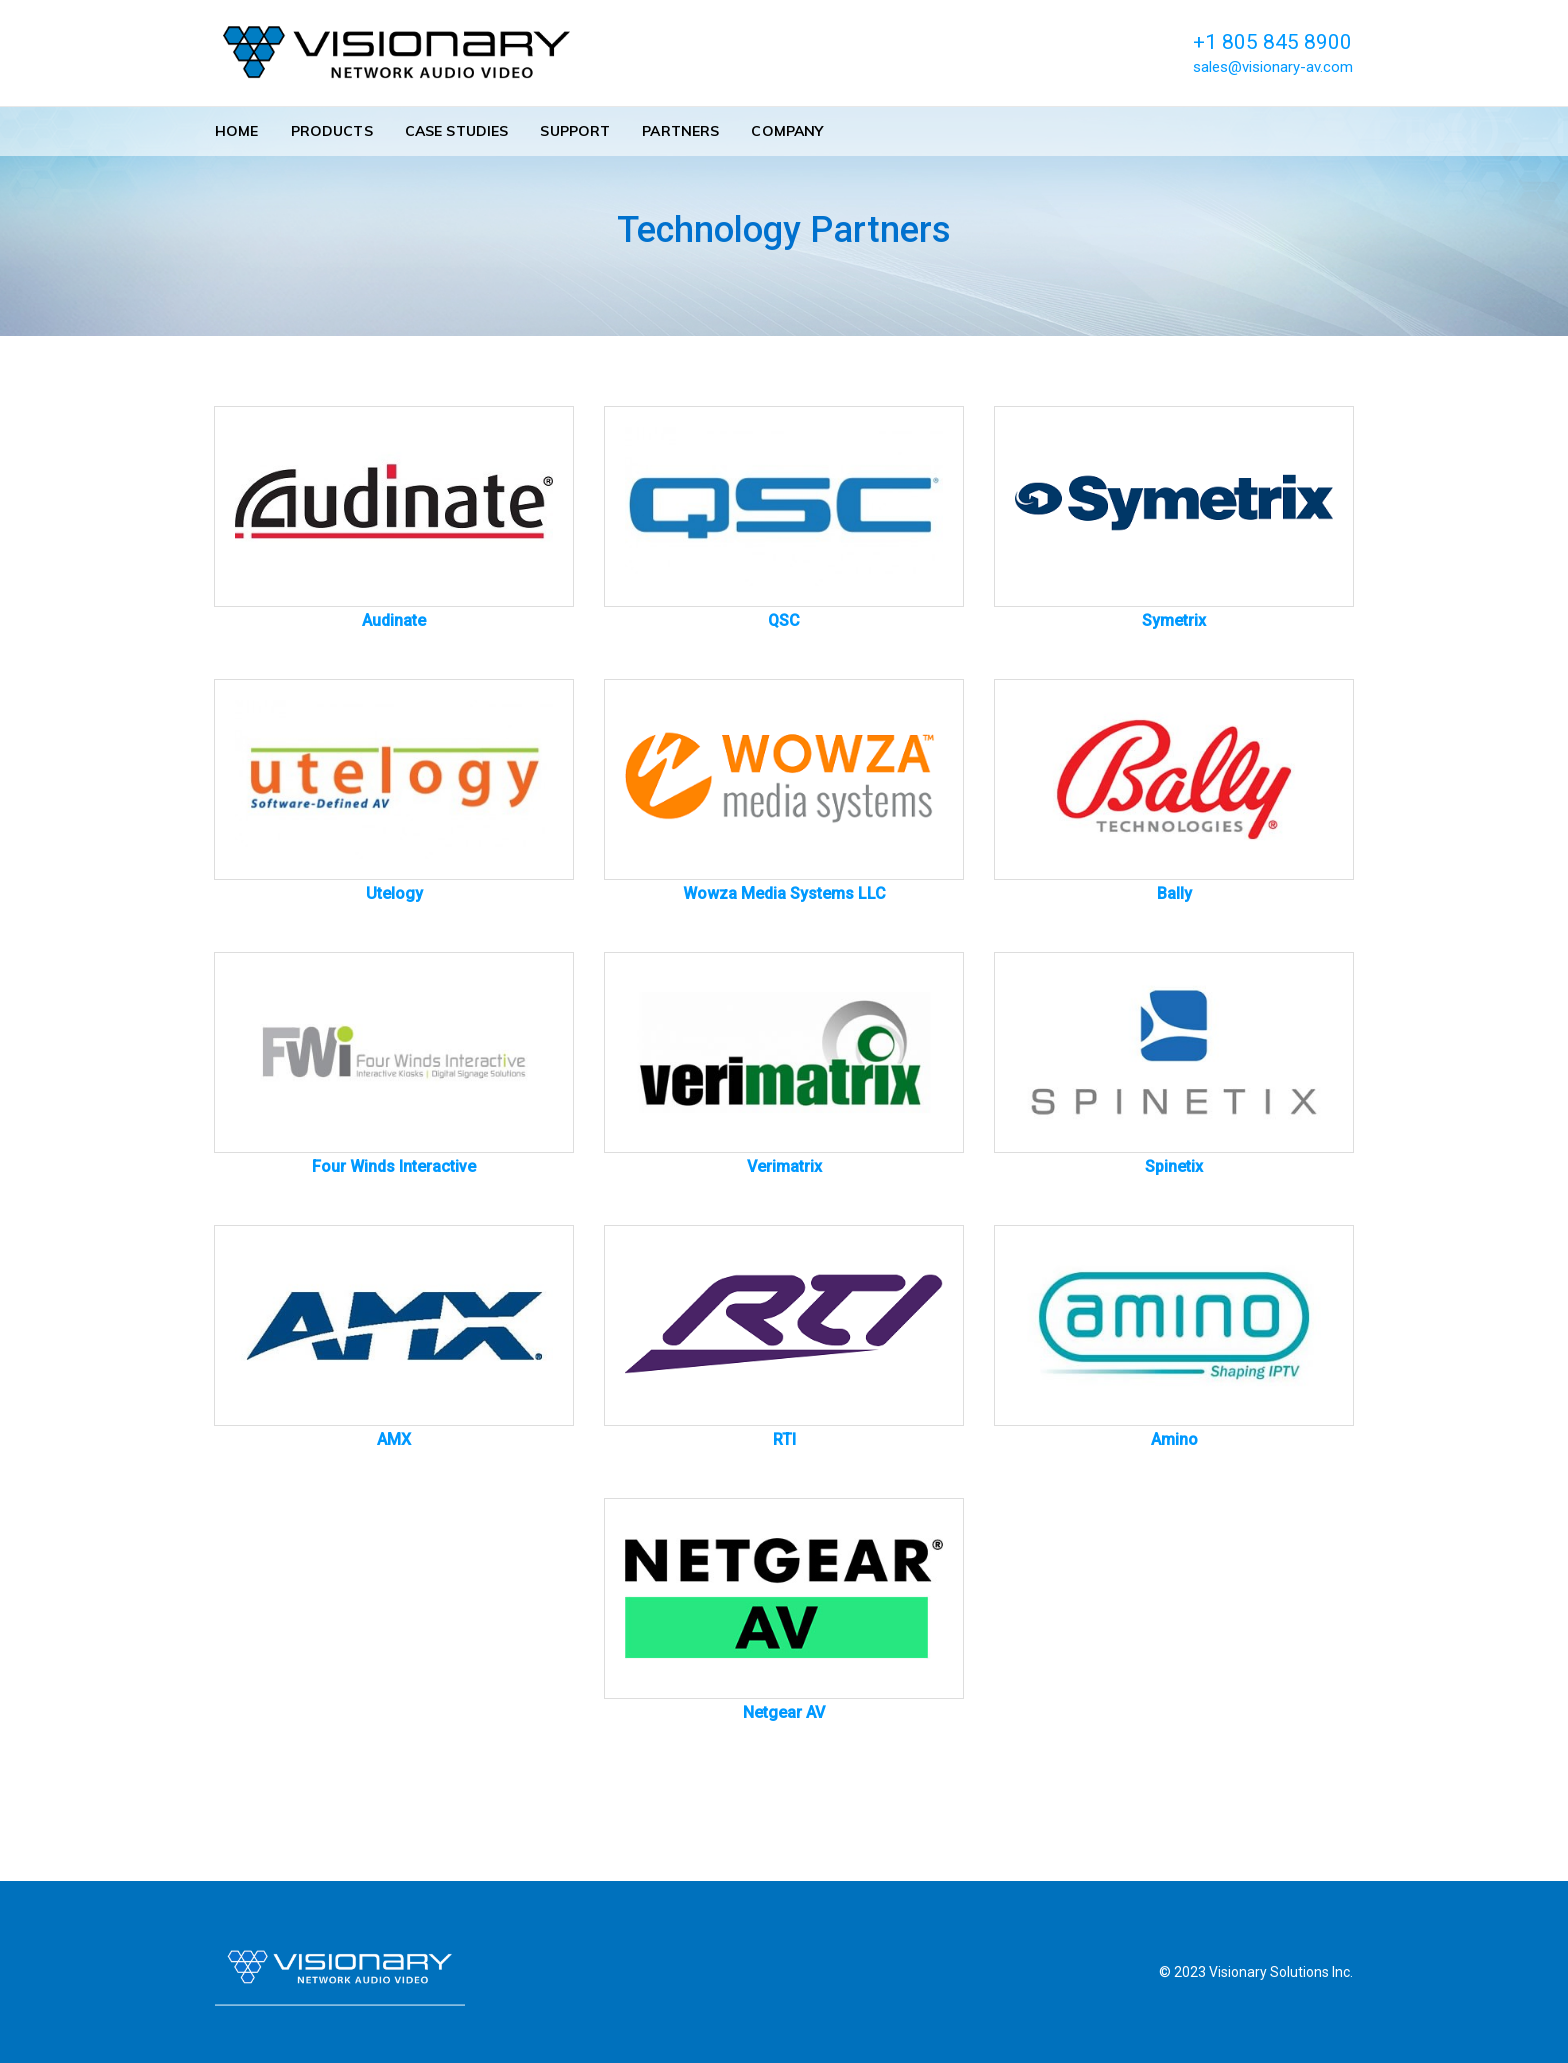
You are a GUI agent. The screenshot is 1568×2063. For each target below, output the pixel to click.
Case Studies (457, 131)
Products (332, 131)
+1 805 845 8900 (1272, 42)
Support (575, 131)
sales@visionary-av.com (1273, 67)
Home (237, 131)
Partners (680, 131)
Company (787, 131)
